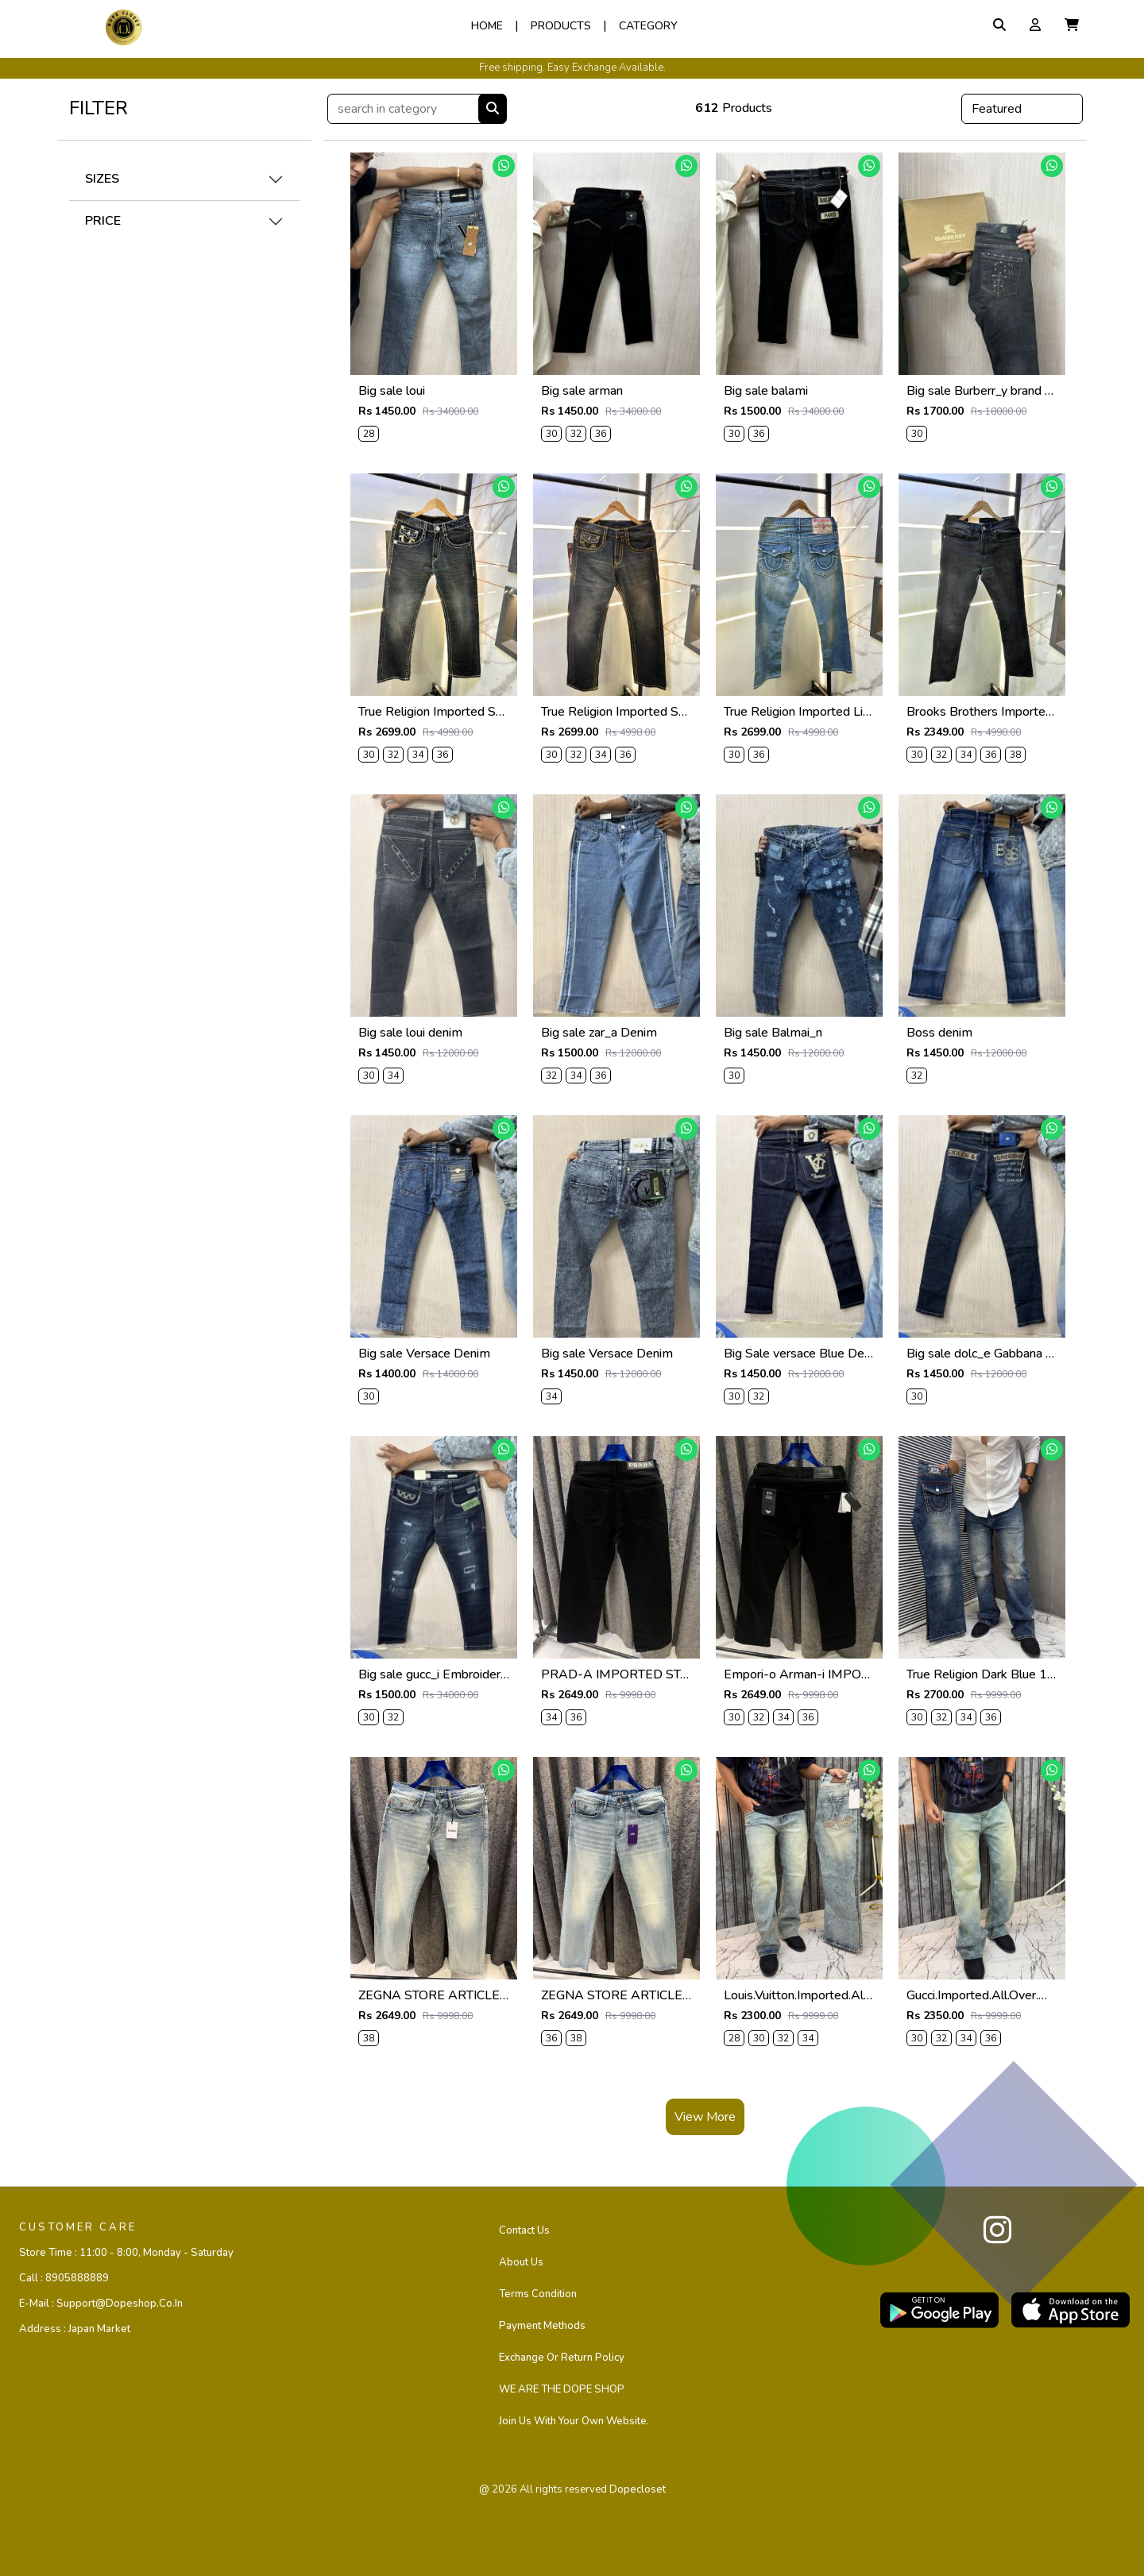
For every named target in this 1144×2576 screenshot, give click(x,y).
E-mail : (101, 2303)
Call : (64, 2278)
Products (561, 25)
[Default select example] (1022, 109)
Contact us (524, 2230)
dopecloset (637, 2489)
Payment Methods (542, 2326)
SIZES (102, 178)
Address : (74, 2329)
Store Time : (126, 2253)
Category (648, 25)
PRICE (103, 221)
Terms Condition (538, 2294)
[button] (1072, 25)
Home (487, 25)
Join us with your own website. (574, 2421)
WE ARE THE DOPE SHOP (561, 2389)
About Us (521, 2262)
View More (705, 2117)
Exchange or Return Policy (561, 2357)
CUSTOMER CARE (78, 2227)
